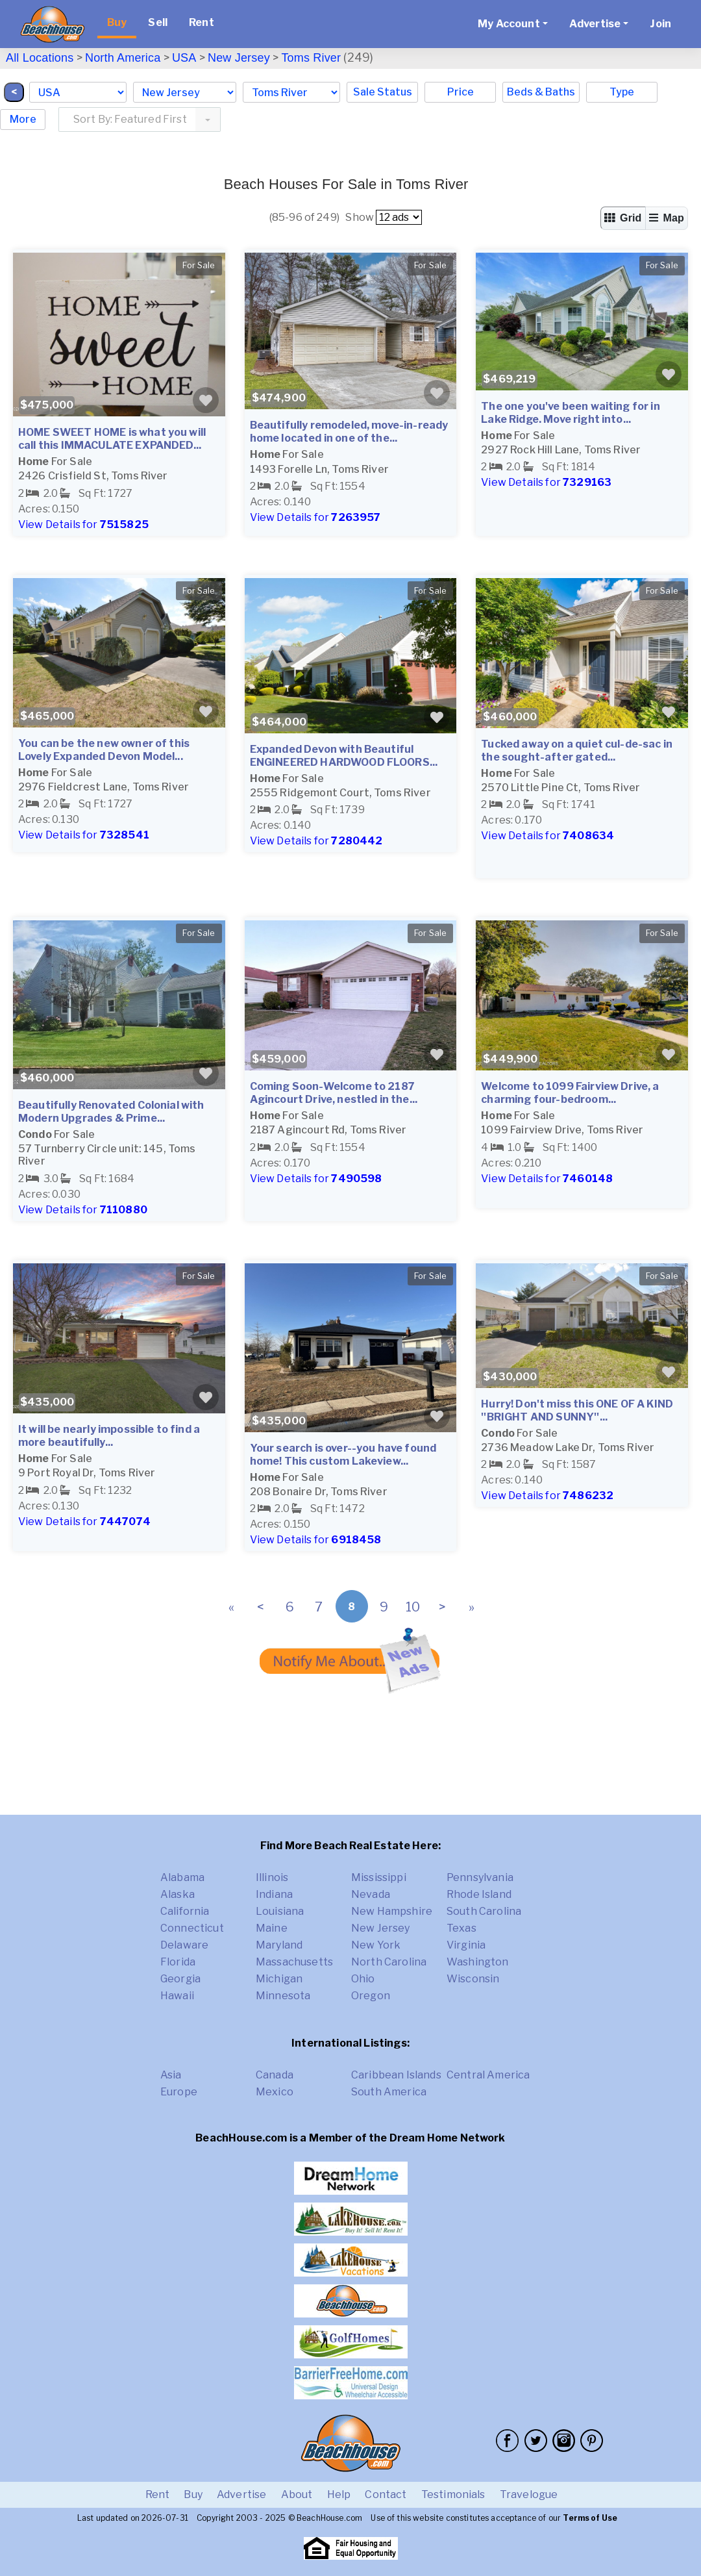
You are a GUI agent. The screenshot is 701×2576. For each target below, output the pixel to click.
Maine (272, 1928)
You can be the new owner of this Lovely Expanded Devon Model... (104, 750)
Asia (171, 2075)
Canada (274, 2075)
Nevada (370, 1894)
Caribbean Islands (396, 2075)
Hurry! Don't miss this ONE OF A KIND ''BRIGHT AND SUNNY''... (577, 1410)
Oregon (370, 1995)
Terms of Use (590, 2518)
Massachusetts (294, 1962)
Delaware (184, 1945)
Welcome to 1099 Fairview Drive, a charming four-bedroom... (570, 1092)
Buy (117, 22)
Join (660, 24)
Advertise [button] (595, 24)
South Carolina (484, 1911)
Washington (478, 1962)
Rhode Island (479, 1894)
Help (339, 2494)
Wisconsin (473, 1979)
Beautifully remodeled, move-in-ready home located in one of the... (349, 431)
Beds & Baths (541, 92)
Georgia (180, 1979)
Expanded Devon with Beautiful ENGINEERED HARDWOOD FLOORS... (344, 755)
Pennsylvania (480, 1877)
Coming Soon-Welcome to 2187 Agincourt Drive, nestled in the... (333, 1092)
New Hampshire (391, 1911)
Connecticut (192, 1928)
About (297, 2494)
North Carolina (388, 1962)
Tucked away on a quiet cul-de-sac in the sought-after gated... (576, 750)
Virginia (466, 1945)
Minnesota (283, 1995)
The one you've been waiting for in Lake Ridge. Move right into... (570, 412)
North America (122, 57)
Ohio (363, 1979)
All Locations (39, 57)
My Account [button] (509, 24)
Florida (177, 1962)
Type (621, 92)
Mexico (274, 2092)
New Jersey (239, 57)
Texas (461, 1928)
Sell (157, 22)
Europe (178, 2092)
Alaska (177, 1894)
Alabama (182, 1877)
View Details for (83, 524)
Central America (488, 2075)
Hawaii (177, 1995)
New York (375, 1945)
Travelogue (529, 2494)
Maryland (279, 1945)
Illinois (272, 1877)
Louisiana (280, 1911)
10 (413, 1607)
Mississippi (378, 1877)
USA (184, 57)
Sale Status (382, 92)
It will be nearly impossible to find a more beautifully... (109, 1435)
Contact (385, 2494)
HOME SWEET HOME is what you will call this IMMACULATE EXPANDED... (112, 438)
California (185, 1911)
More (23, 119)
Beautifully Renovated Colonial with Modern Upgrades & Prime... (111, 1111)
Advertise (241, 2494)
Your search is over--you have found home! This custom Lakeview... (343, 1454)
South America (388, 2092)
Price (460, 92)
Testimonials (453, 2494)
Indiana (274, 1894)
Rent (201, 22)
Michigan (279, 1979)
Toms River (311, 57)
